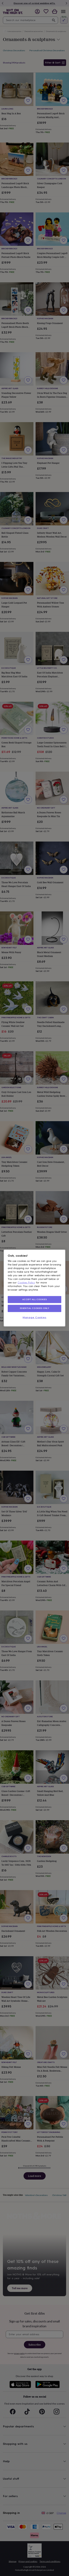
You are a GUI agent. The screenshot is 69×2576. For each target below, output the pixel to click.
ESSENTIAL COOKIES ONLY (34, 1308)
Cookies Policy (26, 1282)
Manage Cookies (34, 1317)
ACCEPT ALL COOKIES (34, 1299)
